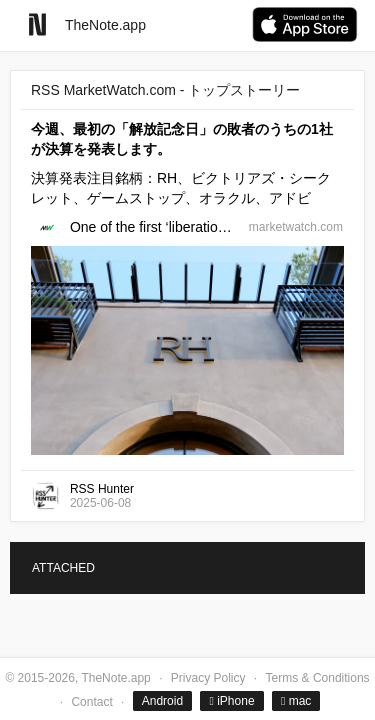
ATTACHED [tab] (63, 568)
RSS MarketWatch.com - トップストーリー (165, 90)
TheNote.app (105, 25)
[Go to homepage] (37, 24)
